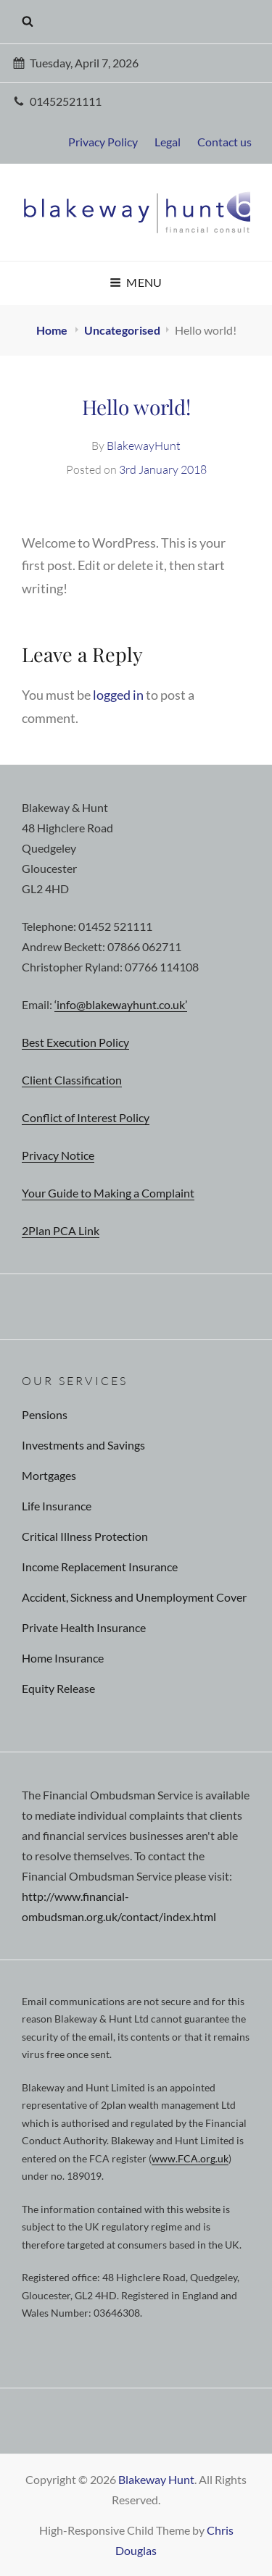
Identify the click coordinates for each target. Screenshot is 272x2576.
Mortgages (49, 1475)
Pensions (44, 1414)
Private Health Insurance (84, 1627)
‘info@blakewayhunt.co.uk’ (120, 1004)
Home (53, 330)
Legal (167, 142)
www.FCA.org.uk (190, 2158)
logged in (118, 695)
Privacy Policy (103, 142)
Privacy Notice (58, 1155)
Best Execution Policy (75, 1042)
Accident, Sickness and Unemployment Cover (134, 1597)
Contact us (224, 142)
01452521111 (57, 101)
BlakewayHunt (144, 445)
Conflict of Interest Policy (85, 1117)
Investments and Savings (83, 1445)
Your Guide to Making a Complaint (108, 1193)
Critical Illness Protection (85, 1536)
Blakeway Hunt (156, 2479)
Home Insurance (63, 1658)
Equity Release (58, 1688)
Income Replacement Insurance (100, 1566)
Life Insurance (56, 1506)
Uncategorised (122, 330)
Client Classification (72, 1080)
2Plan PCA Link (60, 1230)
